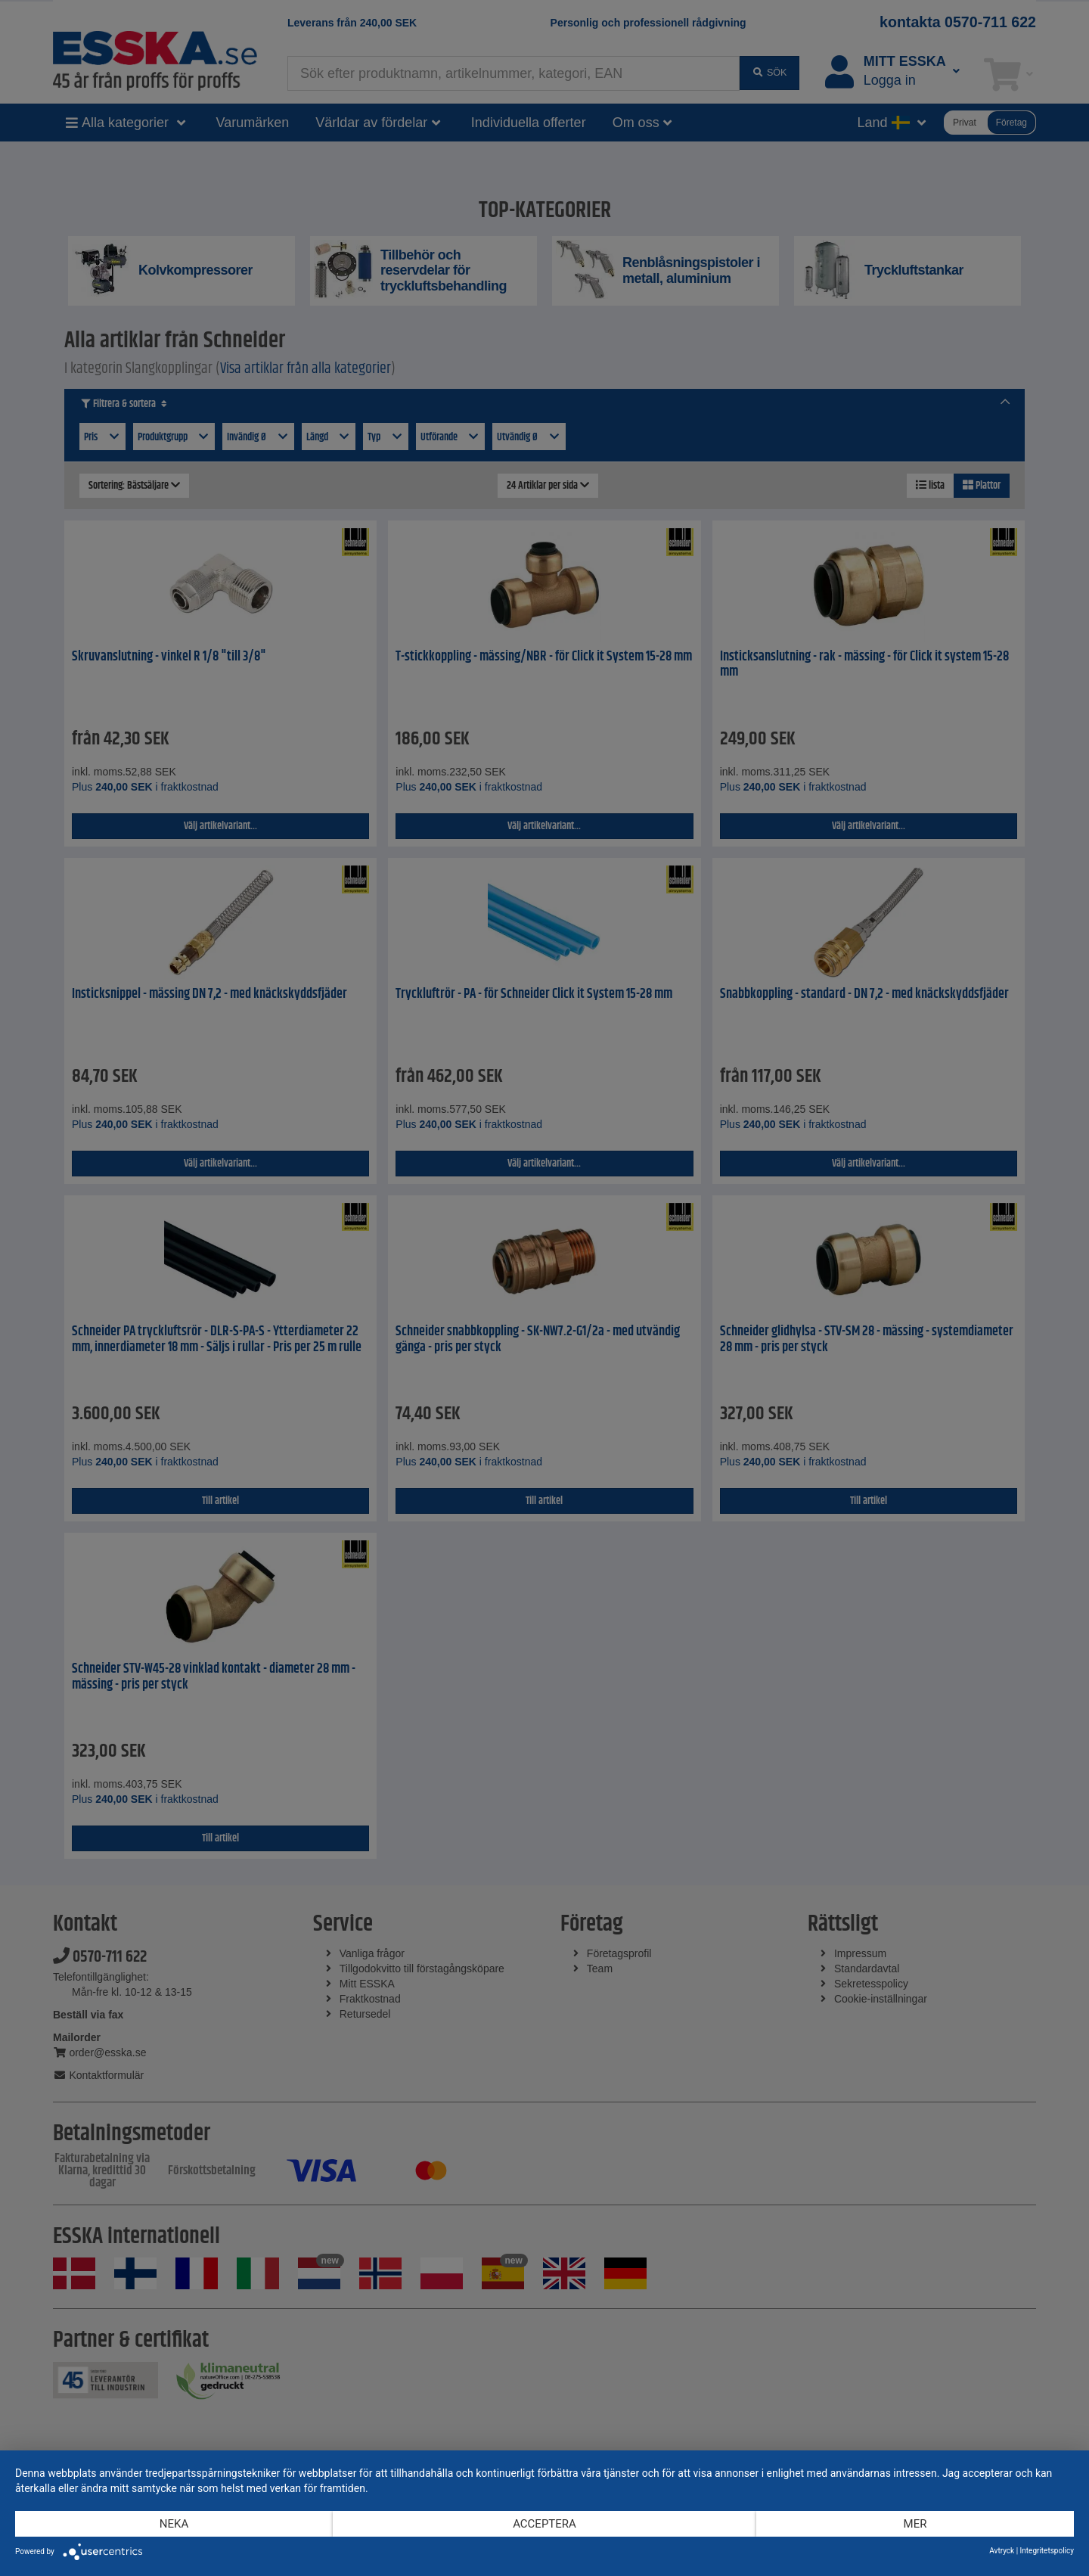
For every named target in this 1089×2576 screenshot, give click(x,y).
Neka (174, 2524)
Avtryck (1001, 2550)
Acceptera (544, 2524)
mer (915, 2524)
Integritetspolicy (1047, 2550)
